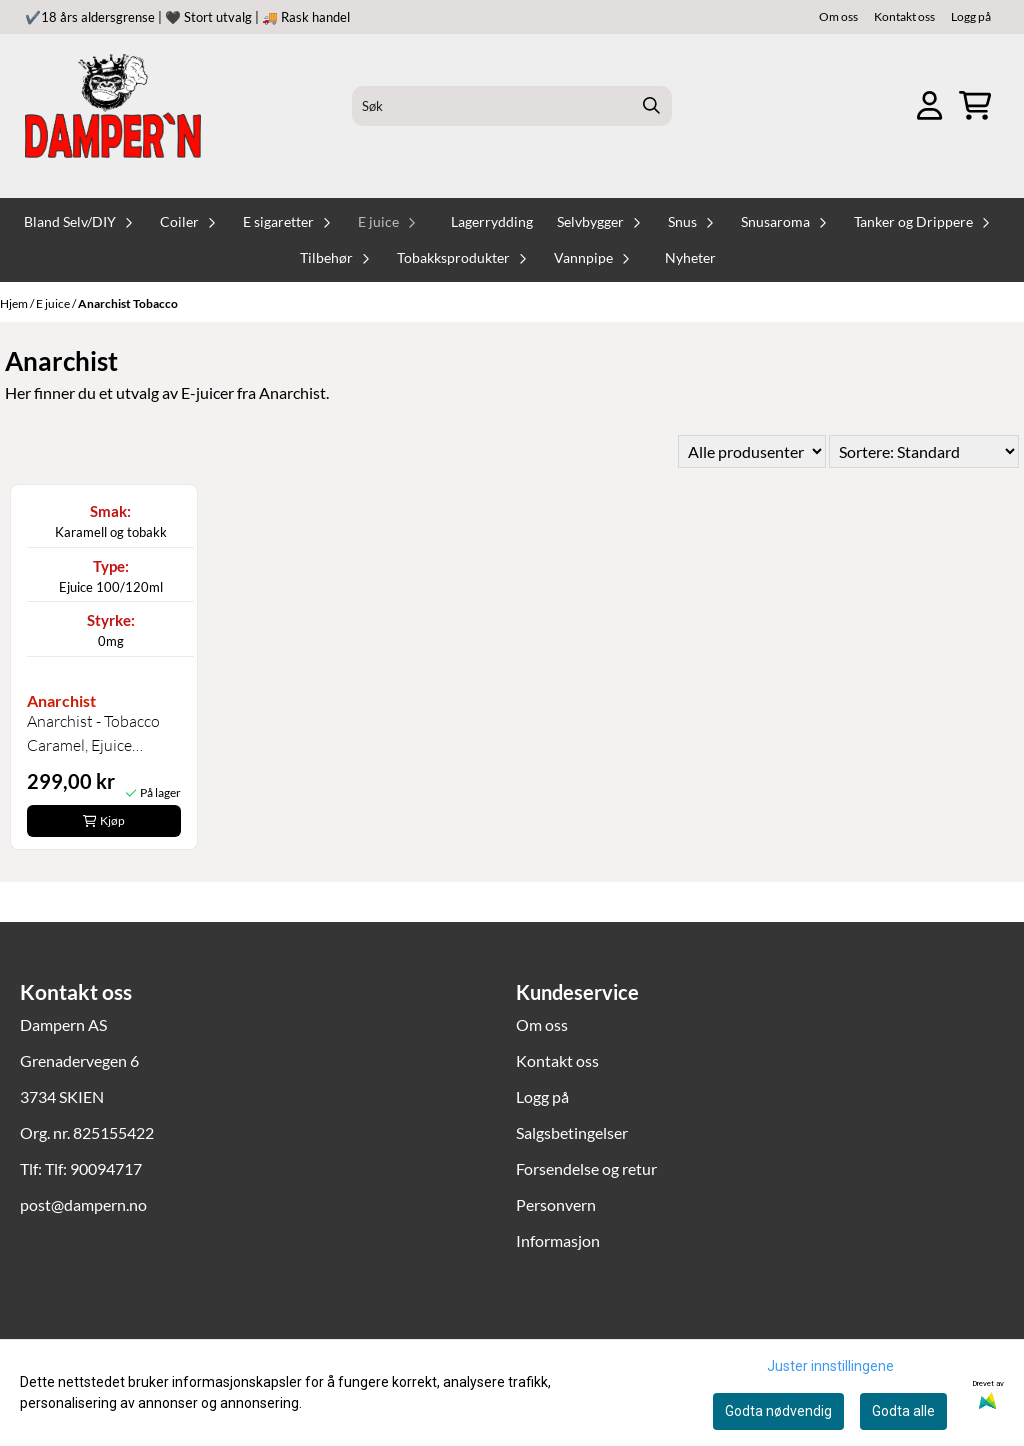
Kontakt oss (904, 16)
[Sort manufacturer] (752, 451)
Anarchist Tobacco (128, 303)
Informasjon (558, 1240)
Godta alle (903, 1411)
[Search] (652, 106)
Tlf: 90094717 (93, 1168)
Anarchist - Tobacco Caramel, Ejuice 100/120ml (93, 734)
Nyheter (690, 258)
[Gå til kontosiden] (929, 105)
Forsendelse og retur (586, 1168)
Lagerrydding (492, 222)
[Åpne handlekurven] (975, 105)
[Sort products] (924, 451)
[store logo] (113, 106)
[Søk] (511, 106)
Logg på (971, 16)
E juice (54, 303)
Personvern (556, 1204)
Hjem (15, 303)
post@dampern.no (83, 1204)
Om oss (838, 16)
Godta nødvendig (778, 1411)
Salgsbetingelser (572, 1132)
